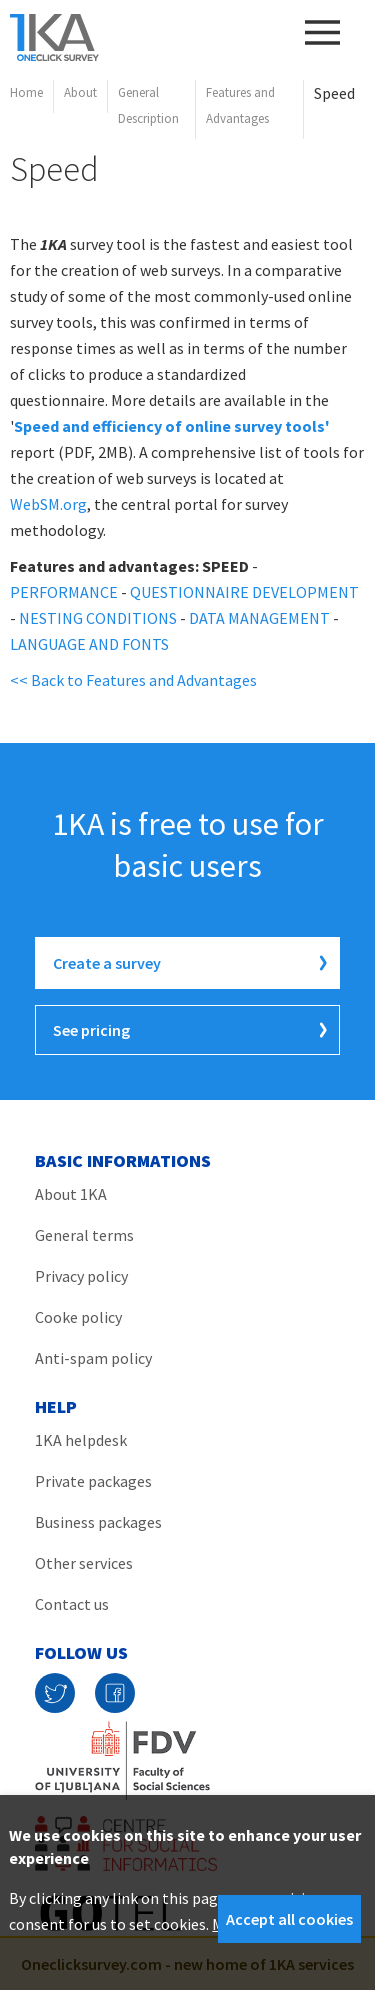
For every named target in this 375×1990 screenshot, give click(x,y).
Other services (84, 1563)
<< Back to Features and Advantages (133, 680)
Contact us (72, 1604)
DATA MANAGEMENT (259, 618)
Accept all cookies (289, 1919)
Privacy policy (81, 1276)
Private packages (93, 1481)
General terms (84, 1235)
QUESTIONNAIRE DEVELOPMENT (244, 592)
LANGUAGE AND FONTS (89, 644)
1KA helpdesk (81, 1440)
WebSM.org (48, 504)
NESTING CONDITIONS (98, 618)
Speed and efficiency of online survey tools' (172, 426)
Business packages (98, 1522)
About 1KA (71, 1194)
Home (26, 92)
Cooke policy (78, 1317)
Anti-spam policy (93, 1358)
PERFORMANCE (64, 592)
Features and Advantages (240, 105)
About (80, 92)
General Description (148, 105)
